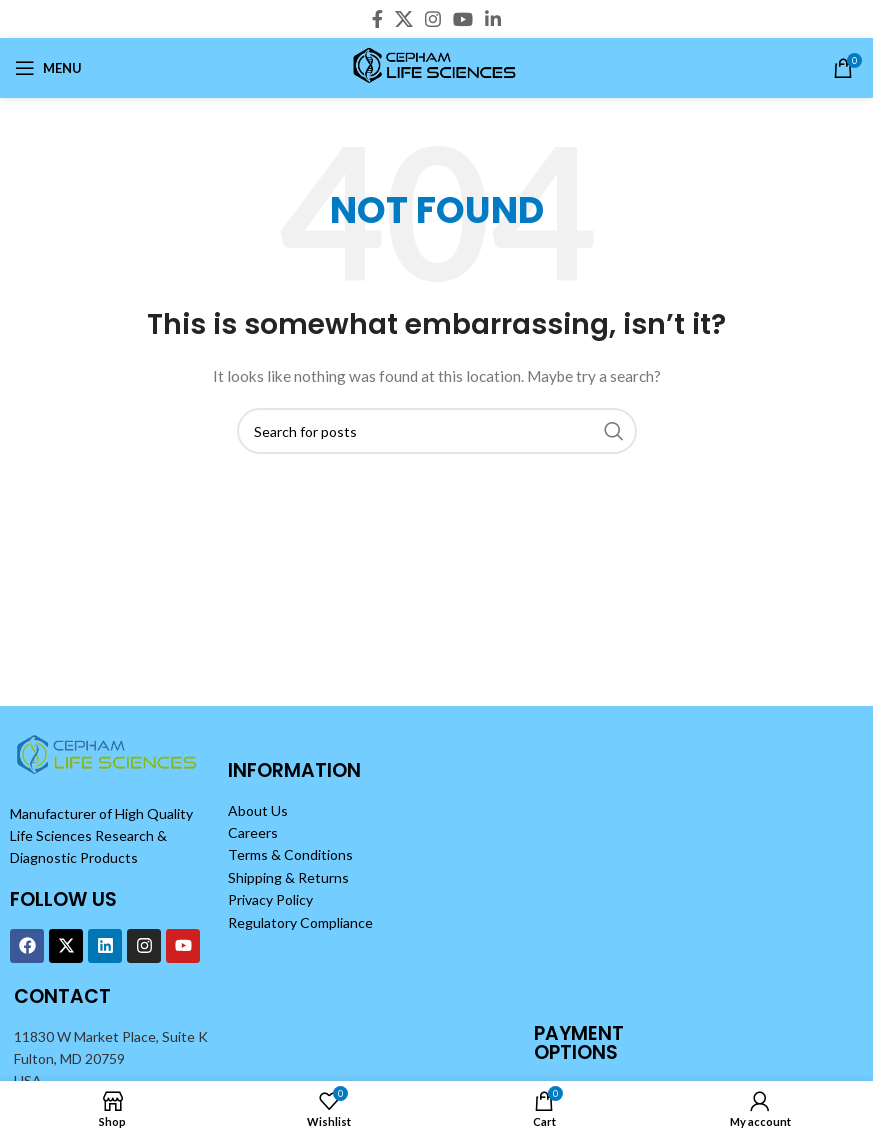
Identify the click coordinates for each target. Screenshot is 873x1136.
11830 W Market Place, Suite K (111, 1036)
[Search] (437, 431)
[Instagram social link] (433, 19)
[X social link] (404, 19)
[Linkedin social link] (493, 19)
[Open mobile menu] (48, 68)
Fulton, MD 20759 (69, 1058)
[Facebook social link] (377, 19)
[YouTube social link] (463, 19)
